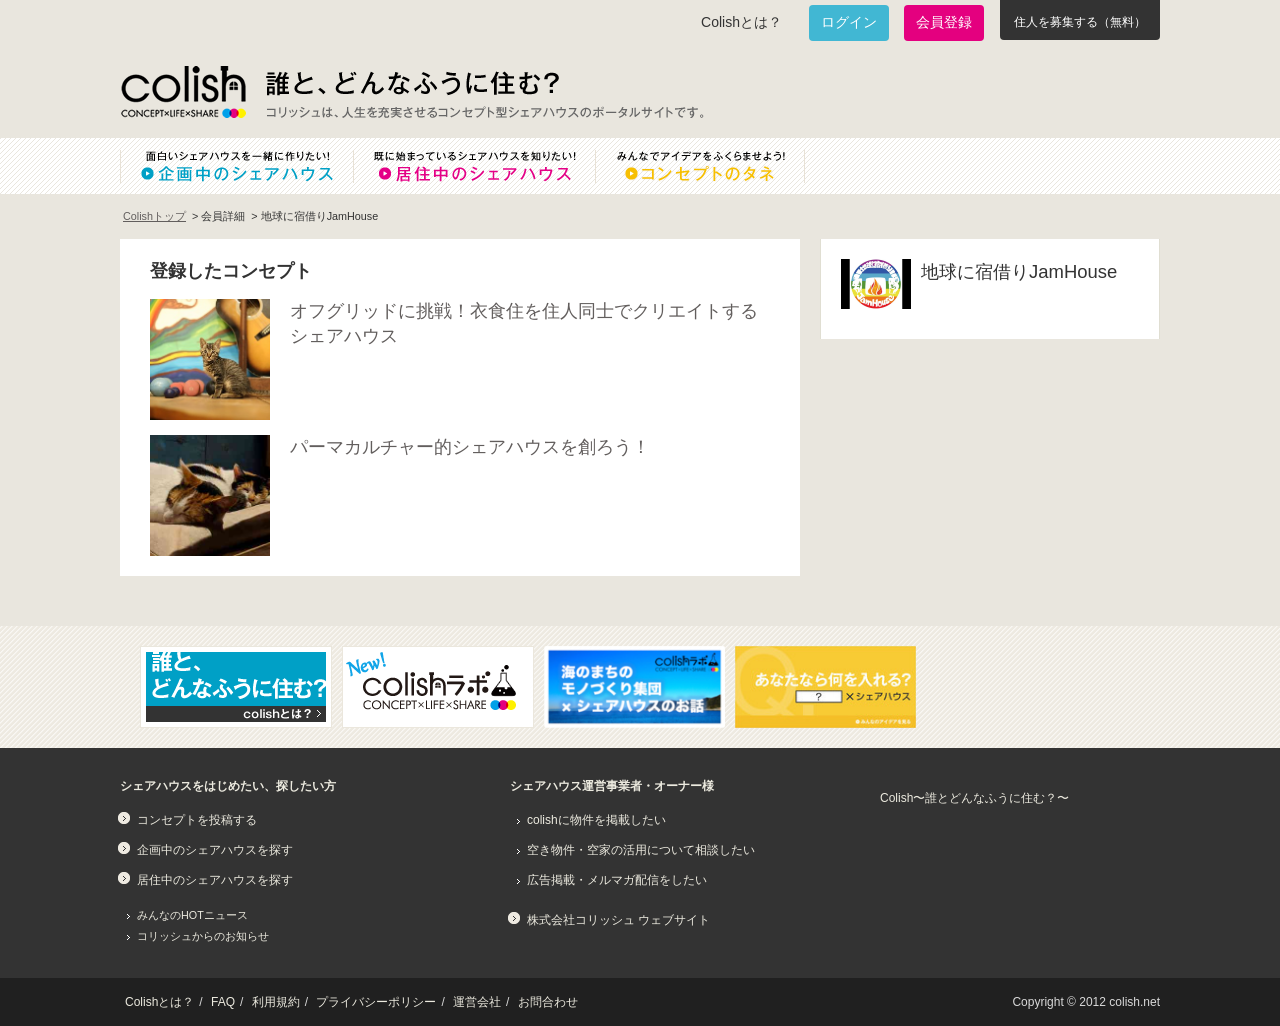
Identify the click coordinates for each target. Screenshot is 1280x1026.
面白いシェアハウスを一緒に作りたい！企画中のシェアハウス (236, 166)
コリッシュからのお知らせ (203, 936)
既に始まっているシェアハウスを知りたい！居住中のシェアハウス (474, 166)
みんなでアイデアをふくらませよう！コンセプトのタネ (716, 166)
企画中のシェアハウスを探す (215, 850)
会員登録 (944, 22)
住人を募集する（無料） (1080, 22)
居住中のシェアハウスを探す (215, 880)
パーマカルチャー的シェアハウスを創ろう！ (470, 447)
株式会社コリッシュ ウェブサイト (618, 920)
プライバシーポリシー (376, 1002)
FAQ (223, 1002)
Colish (183, 92)
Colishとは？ (741, 22)
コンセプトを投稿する (197, 820)
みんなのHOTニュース (192, 915)
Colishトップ (154, 216)
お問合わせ (548, 1002)
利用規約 (276, 1002)
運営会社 (477, 1002)
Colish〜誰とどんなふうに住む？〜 (974, 798)
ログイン (849, 22)
